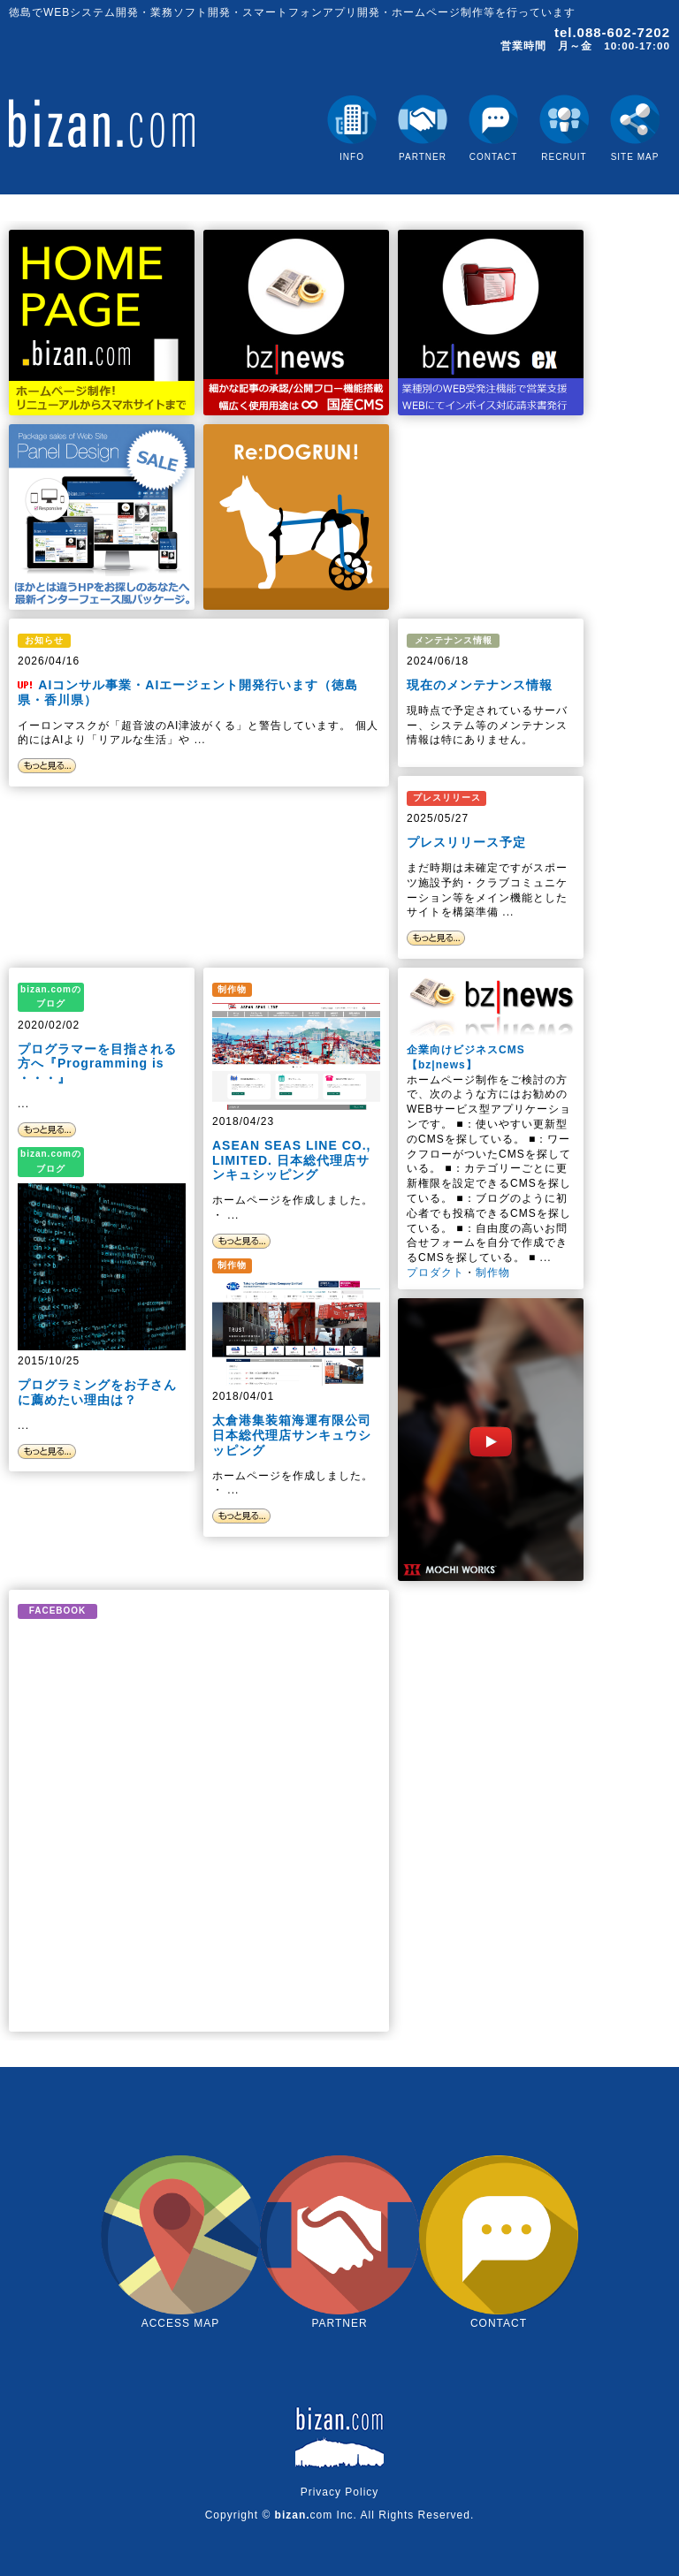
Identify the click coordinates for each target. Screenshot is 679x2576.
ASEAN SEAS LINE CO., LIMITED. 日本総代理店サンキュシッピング (291, 1160)
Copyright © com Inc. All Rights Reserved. (340, 2515)
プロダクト (435, 1272)
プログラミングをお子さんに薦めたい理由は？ (97, 1392)
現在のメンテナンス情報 (480, 685)
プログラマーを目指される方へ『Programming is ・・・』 (97, 1064)
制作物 (493, 1272)
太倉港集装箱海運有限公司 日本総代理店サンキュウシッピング (291, 1435)
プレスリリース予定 (466, 842)
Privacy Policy (340, 2492)
